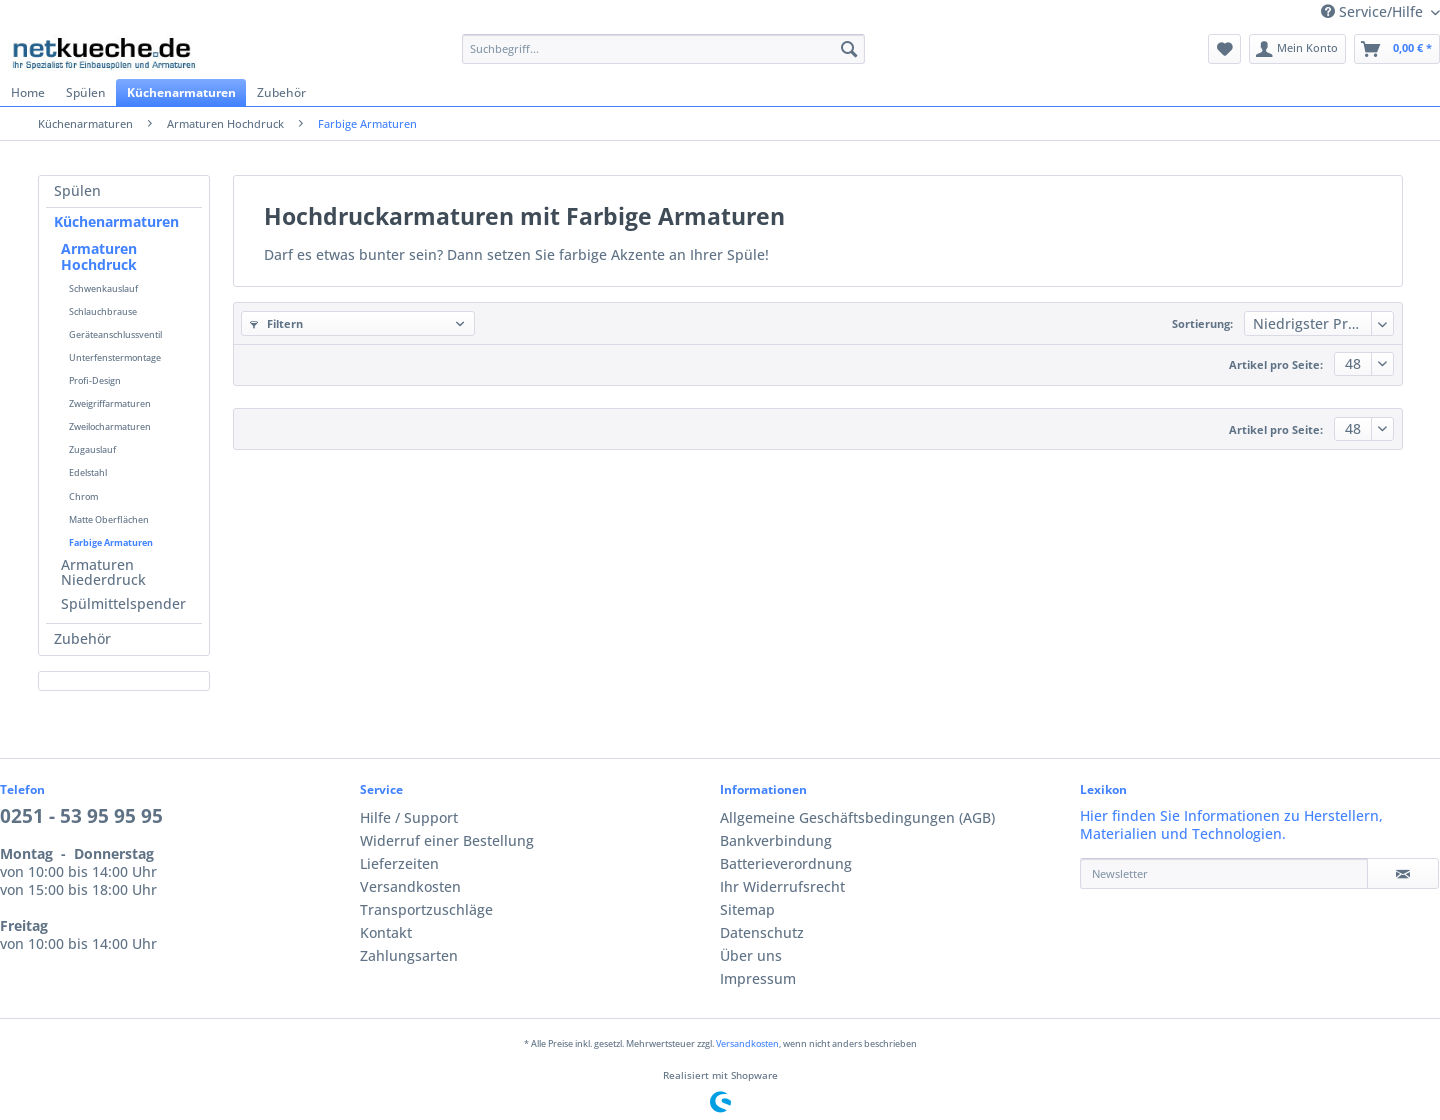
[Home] (27, 93)
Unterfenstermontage (115, 357)
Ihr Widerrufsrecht (782, 887)
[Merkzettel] (1224, 49)
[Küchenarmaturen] (181, 93)
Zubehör (82, 639)
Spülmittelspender (123, 604)
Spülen (77, 191)
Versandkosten (410, 887)
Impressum (758, 979)
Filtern (276, 324)
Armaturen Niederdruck (103, 573)
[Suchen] (849, 49)
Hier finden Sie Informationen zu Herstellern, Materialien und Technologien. (1231, 825)
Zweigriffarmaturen (110, 403)
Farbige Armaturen (111, 542)
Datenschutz (762, 933)
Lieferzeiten (399, 864)
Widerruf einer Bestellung (447, 841)
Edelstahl (88, 472)
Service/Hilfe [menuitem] (1374, 12)
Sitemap (747, 910)
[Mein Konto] (1298, 49)
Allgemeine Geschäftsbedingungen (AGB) (857, 818)
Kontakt (386, 933)
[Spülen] (85, 93)
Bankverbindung (776, 841)
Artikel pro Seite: (1276, 365)
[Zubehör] (281, 93)
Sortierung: (1202, 324)
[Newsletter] (1224, 873)
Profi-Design (95, 380)
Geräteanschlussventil (115, 334)
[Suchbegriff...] (663, 49)
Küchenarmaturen (116, 222)
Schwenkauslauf (103, 288)
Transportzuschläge (426, 910)
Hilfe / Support (409, 818)
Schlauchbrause (103, 311)
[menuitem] (663, 57)
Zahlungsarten (409, 956)
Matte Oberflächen (109, 519)
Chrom (83, 496)
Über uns (751, 956)
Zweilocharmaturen (110, 426)
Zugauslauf (92, 449)
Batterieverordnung (786, 864)
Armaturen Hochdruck (99, 257)
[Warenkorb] (1397, 49)
